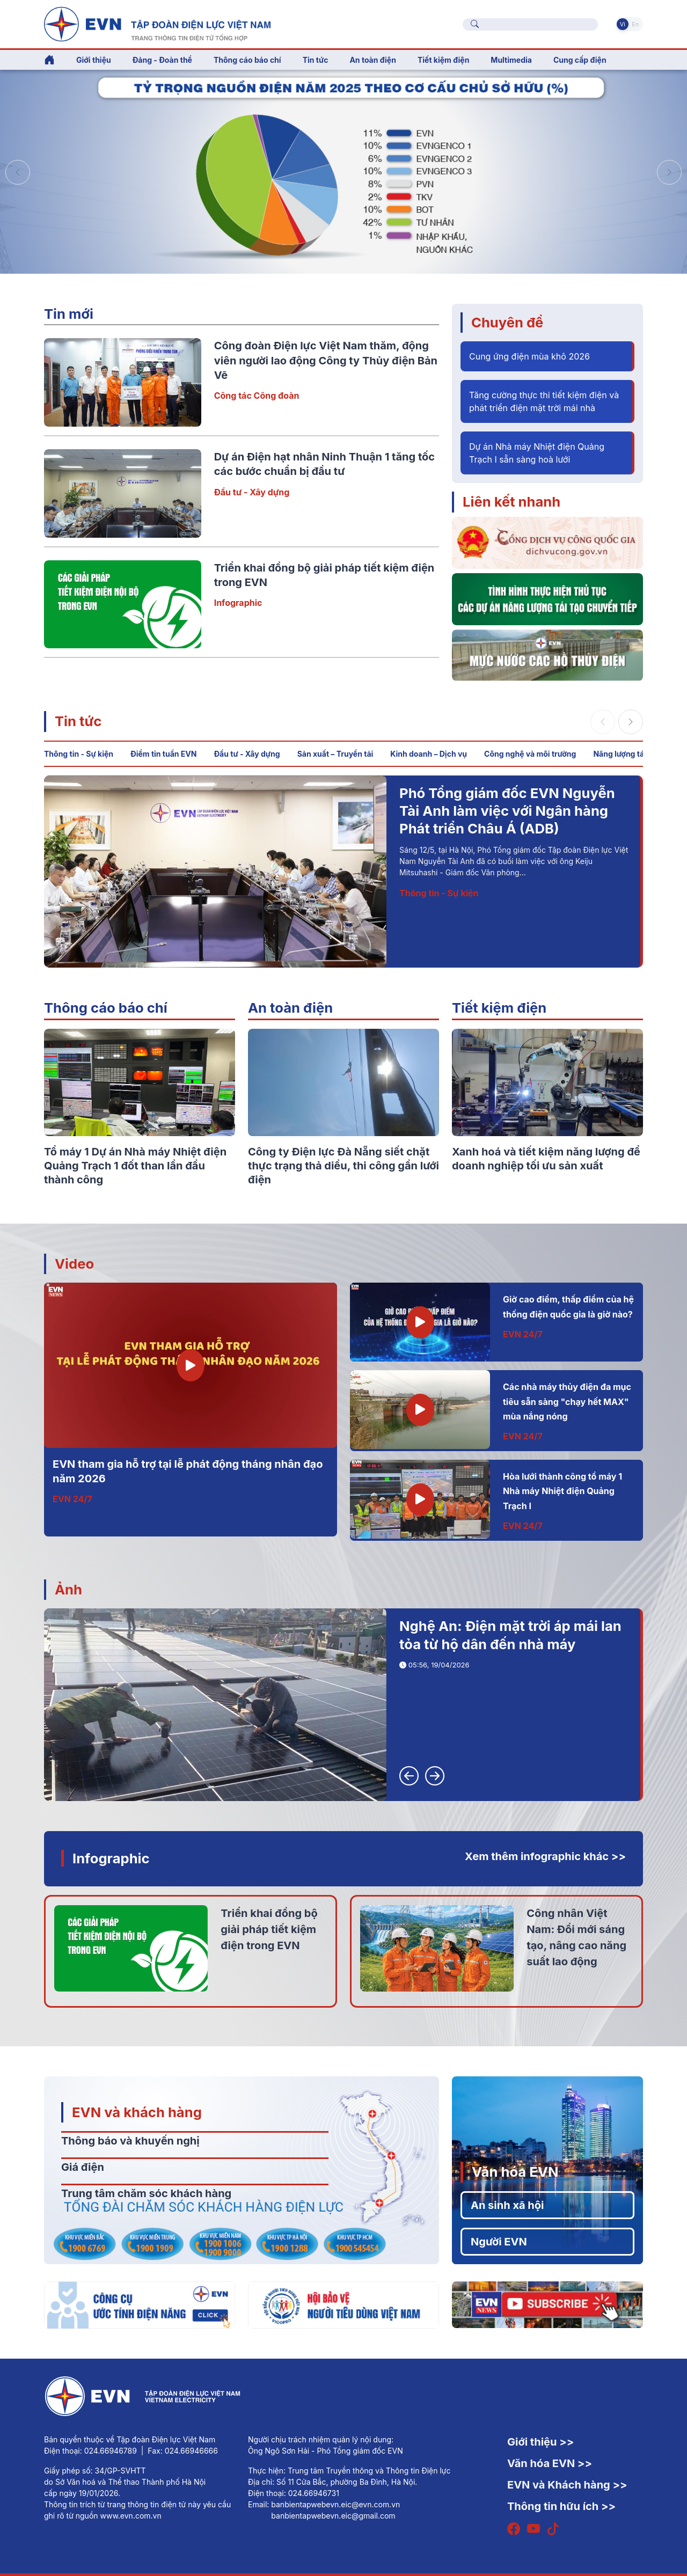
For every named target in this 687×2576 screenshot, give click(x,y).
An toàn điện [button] (372, 59)
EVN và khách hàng (137, 2112)
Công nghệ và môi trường (530, 753)
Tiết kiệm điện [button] (443, 59)
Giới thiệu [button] (93, 59)
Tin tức (78, 721)
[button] (669, 172)
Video (74, 1263)
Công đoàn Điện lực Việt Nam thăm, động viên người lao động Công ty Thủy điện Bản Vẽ (325, 360)
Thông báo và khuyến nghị (130, 2140)
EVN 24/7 (72, 1499)
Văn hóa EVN (515, 2171)
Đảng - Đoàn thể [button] (162, 59)
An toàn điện (290, 1007)
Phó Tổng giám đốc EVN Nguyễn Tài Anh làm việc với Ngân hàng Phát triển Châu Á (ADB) (507, 811)
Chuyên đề (507, 322)
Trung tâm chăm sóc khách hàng (146, 2193)
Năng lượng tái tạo (626, 753)
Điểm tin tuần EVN (163, 753)
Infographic (238, 602)
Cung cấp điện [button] (579, 59)
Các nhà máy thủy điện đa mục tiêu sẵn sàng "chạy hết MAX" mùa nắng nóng (567, 1401)
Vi (622, 24)
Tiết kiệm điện (499, 1007)
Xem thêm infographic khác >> (545, 1856)
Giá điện (82, 2167)
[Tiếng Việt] (157, 23)
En (635, 24)
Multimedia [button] (511, 59)
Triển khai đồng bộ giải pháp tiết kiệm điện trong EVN (269, 1929)
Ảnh (68, 1589)
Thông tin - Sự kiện (78, 753)
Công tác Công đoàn (256, 395)
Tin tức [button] (315, 59)
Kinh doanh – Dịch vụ (428, 753)
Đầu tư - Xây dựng (252, 492)
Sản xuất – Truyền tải (335, 753)
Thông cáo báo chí (247, 59)
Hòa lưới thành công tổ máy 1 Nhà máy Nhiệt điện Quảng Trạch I (562, 1491)
